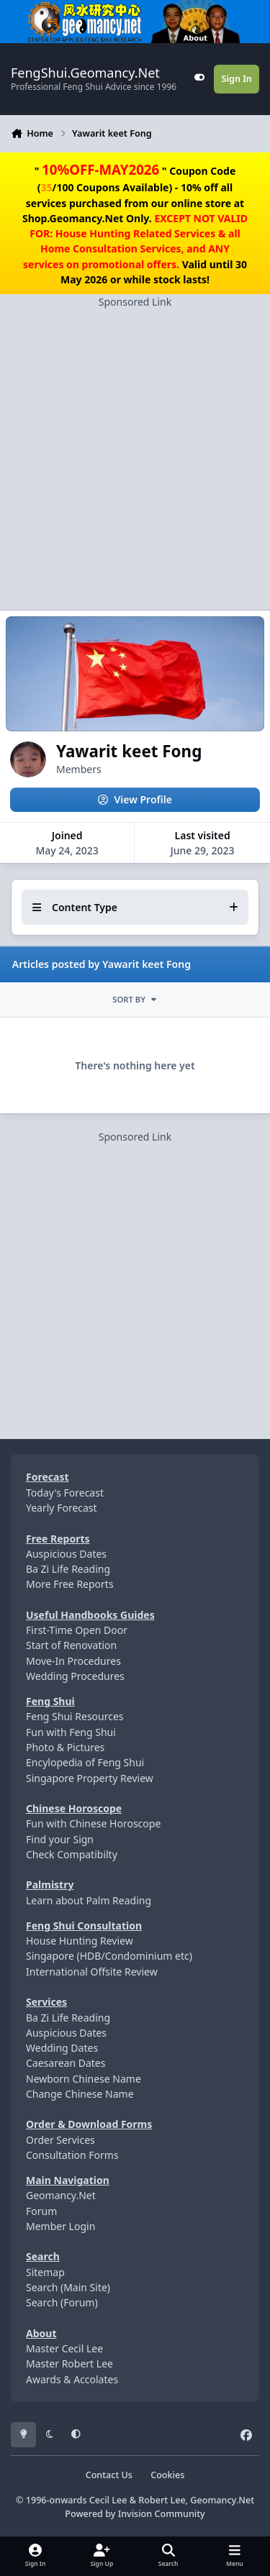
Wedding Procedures (75, 1676)
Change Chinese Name (80, 2094)
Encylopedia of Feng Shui (85, 1762)
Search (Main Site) (68, 2287)
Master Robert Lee (69, 2363)
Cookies (167, 2475)
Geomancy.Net (61, 2195)
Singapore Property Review (89, 1778)
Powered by (134, 2514)
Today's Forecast (65, 1492)
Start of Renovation (71, 1645)
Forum (41, 2211)
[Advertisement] (135, 444)
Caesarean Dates (65, 2063)
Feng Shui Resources (75, 1716)
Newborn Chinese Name (83, 2079)
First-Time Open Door (76, 1630)
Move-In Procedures (73, 1661)
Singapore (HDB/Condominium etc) (109, 1956)
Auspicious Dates (66, 1554)
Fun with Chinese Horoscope (93, 1823)
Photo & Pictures (65, 1747)
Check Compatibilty (71, 1854)
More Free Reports (70, 1584)
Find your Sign (60, 1839)
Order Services (60, 2140)
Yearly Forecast (61, 1508)
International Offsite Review (92, 1971)
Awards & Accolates (72, 2379)
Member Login (60, 2226)
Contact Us (109, 2475)
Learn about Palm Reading (88, 1900)
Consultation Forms (72, 2155)
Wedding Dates (62, 2048)
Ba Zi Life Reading (68, 1569)
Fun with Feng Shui (71, 1732)
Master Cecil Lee (64, 2348)
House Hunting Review (79, 1940)
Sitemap (45, 2272)
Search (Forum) (62, 2302)
